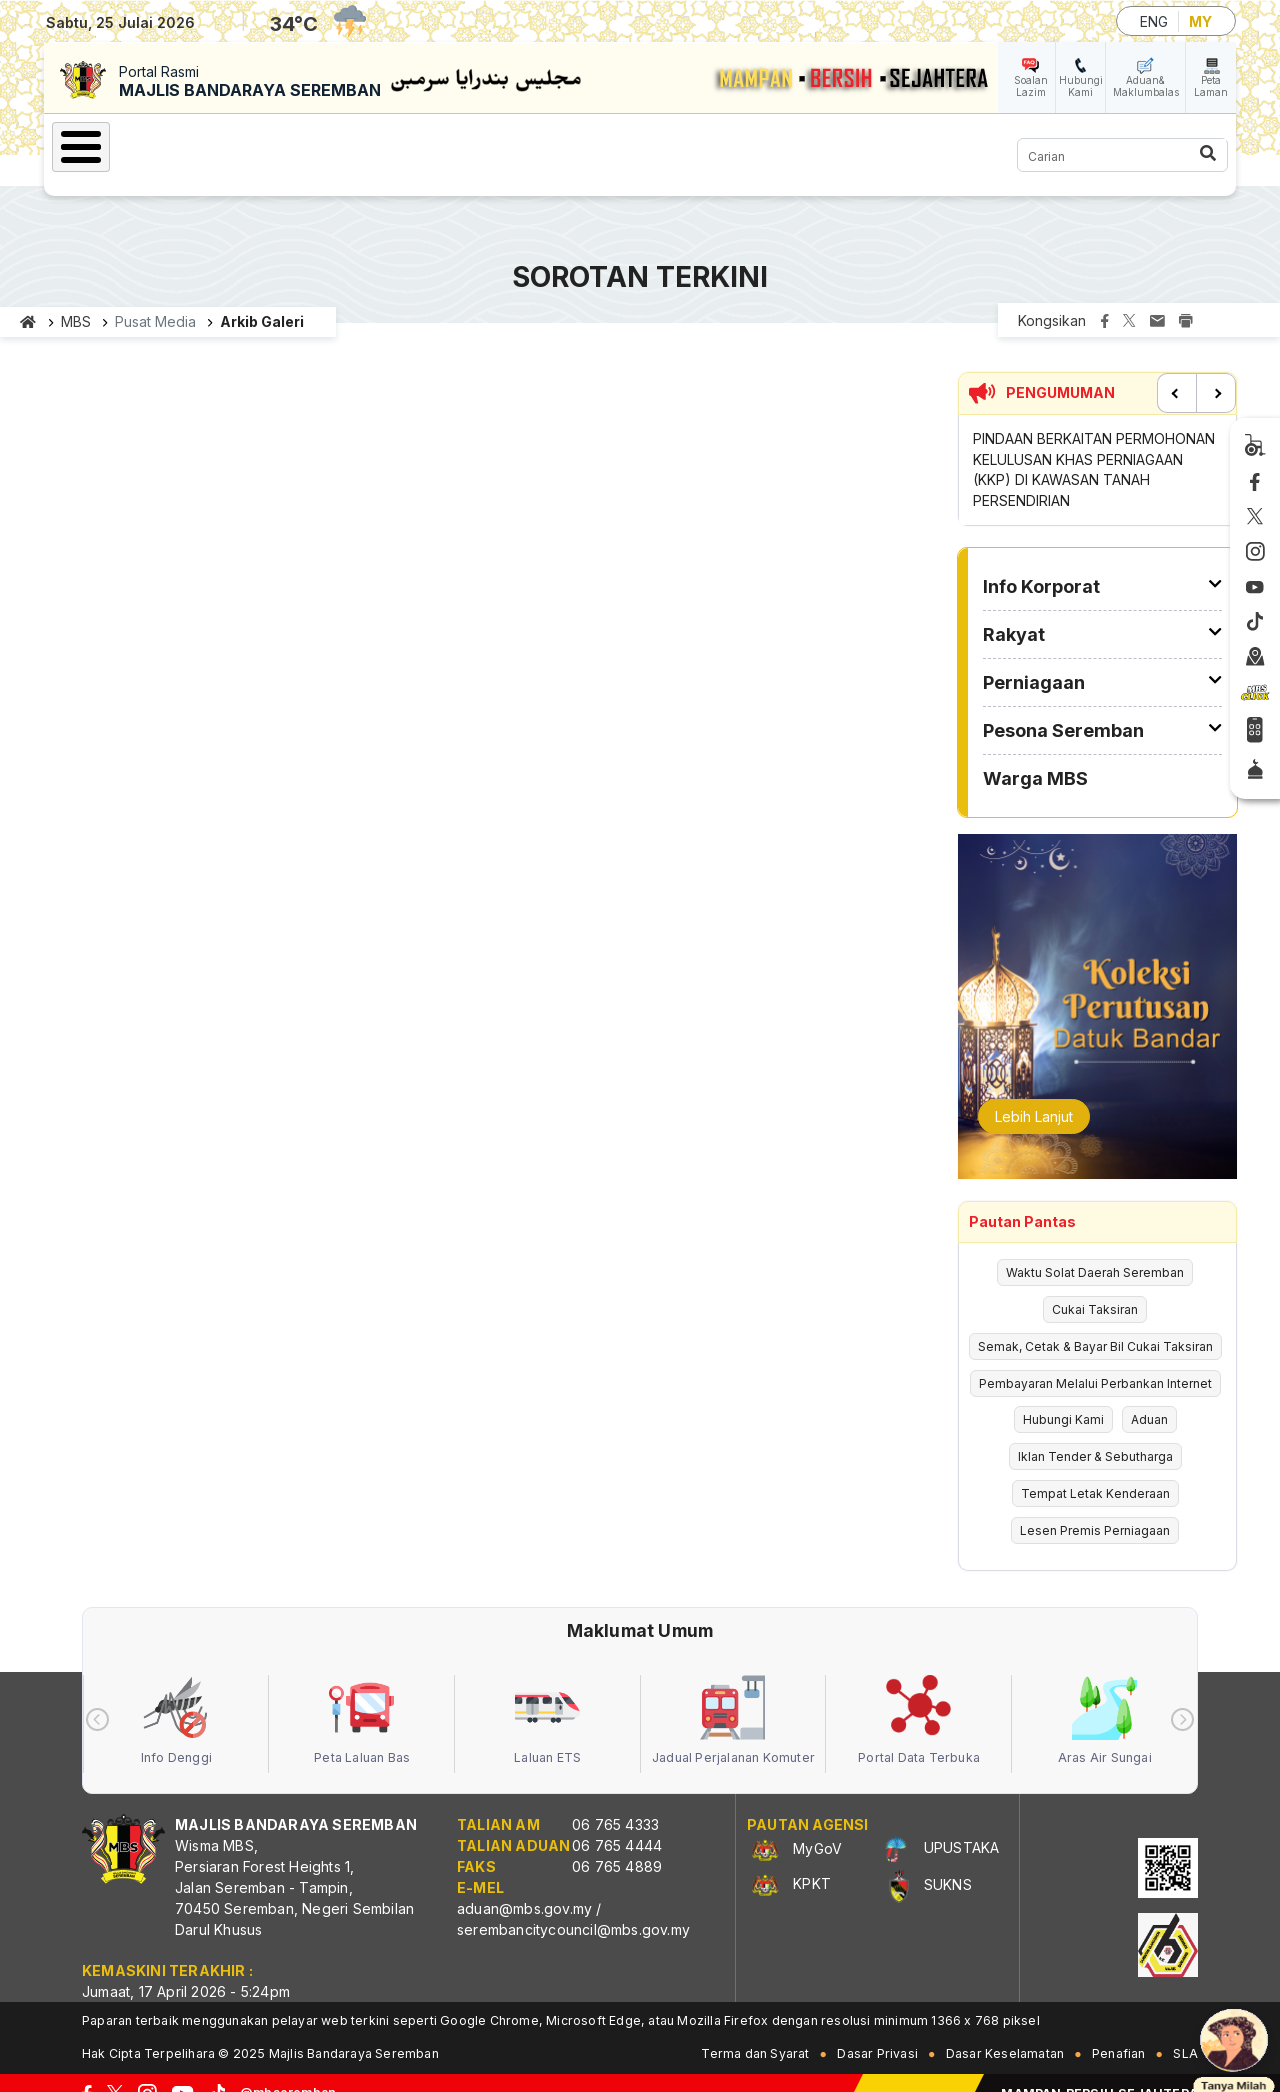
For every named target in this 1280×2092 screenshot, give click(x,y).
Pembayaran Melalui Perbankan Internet (1095, 1361)
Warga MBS (863, 144)
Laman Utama (139, 144)
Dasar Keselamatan (1005, 2031)
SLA (1185, 2031)
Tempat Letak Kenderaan (1095, 1471)
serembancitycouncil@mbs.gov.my (573, 1907)
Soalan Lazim (1031, 86)
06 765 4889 (617, 1844)
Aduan (1149, 1397)
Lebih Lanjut (1034, 1094)
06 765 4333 (615, 1802)
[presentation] (97, 1697)
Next (1216, 371)
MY (1200, 21)
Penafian (1119, 2031)
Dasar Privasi (877, 2031)
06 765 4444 (617, 1823)
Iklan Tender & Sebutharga (1095, 1434)
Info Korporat (290, 144)
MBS (76, 299)
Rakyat (419, 144)
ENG (1154, 21)
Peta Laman (1211, 86)
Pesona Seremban (699, 144)
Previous (1177, 371)
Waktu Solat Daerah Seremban (1095, 1250)
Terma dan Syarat (755, 2031)
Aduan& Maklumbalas (1146, 86)
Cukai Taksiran (1095, 1287)
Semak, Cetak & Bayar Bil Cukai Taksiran (1095, 1324)
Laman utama (28, 300)
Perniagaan (535, 144)
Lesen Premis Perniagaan (1095, 1508)
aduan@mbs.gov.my (524, 1886)
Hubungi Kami (1081, 86)
